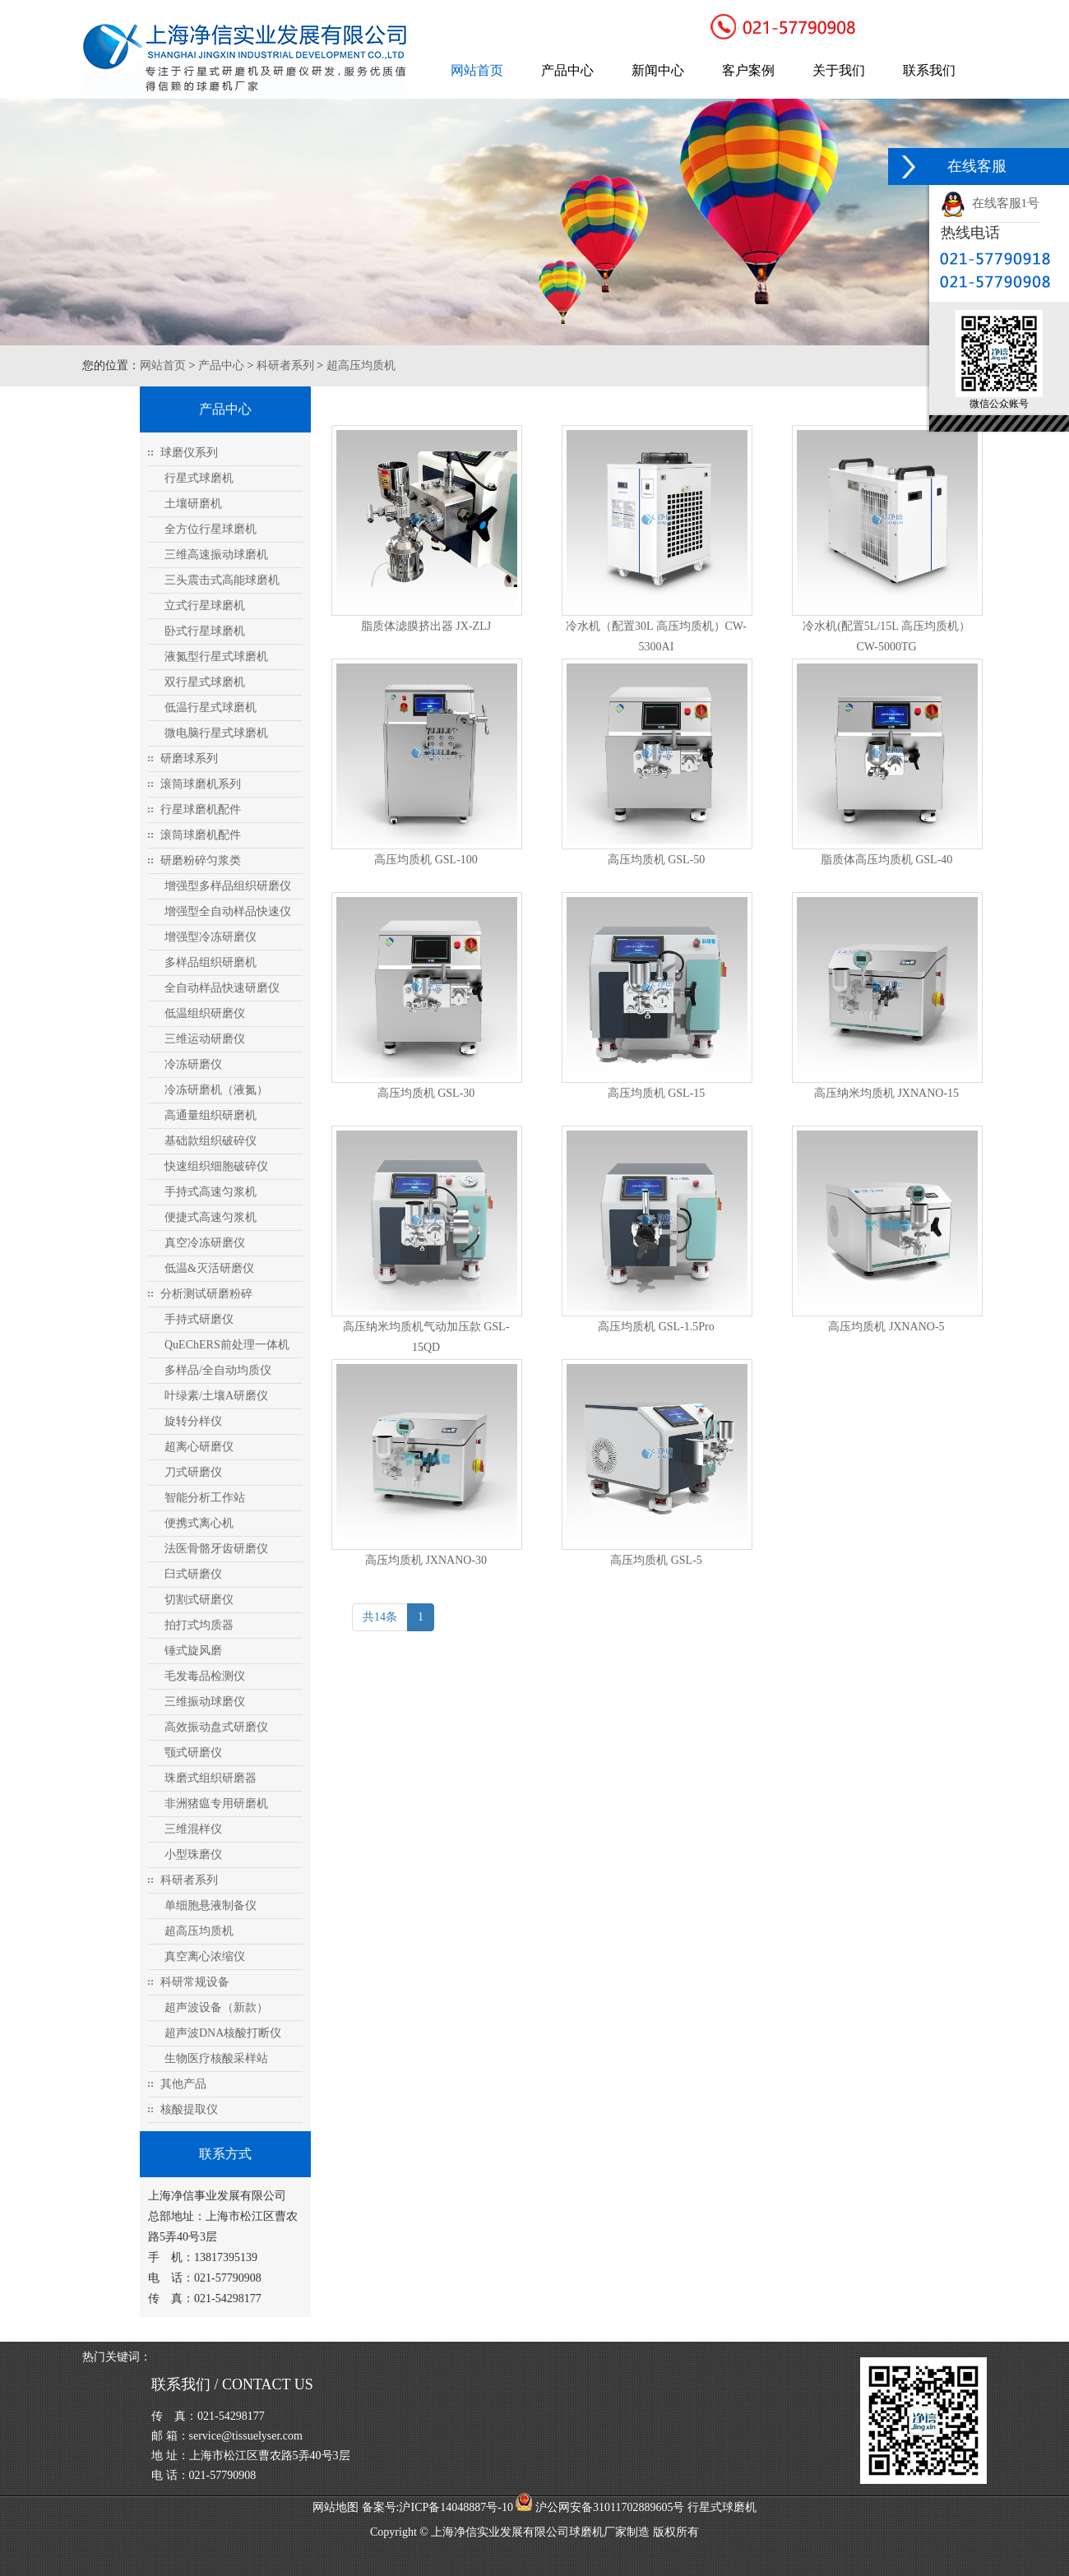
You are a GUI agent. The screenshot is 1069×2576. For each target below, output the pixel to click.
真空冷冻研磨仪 (204, 1243)
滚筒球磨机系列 (200, 784)
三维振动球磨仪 (204, 1701)
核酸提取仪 (189, 2109)
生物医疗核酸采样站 (216, 2058)
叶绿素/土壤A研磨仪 (216, 1396)
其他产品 (183, 2084)
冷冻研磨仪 (193, 1064)
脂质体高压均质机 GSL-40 (887, 859)
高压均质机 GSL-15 (657, 1093)
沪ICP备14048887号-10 (455, 2507)
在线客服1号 (990, 203)
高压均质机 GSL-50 (657, 859)
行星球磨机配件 (200, 809)
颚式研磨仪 (193, 1752)
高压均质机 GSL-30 (426, 1093)
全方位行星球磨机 (210, 529)
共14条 (380, 1617)
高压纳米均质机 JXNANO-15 (886, 1093)
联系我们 (929, 70)
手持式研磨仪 (199, 1319)
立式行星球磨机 (204, 605)
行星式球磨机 (199, 478)
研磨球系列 (189, 758)
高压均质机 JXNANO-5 (886, 1326)
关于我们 (838, 70)
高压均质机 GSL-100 (426, 859)
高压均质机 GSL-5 (656, 1560)
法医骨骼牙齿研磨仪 (216, 1548)
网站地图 (335, 2507)
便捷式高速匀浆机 (210, 1217)
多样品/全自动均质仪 (217, 1370)
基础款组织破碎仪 (210, 1141)
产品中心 (567, 70)
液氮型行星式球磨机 (216, 656)
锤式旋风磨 (193, 1650)
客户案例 (748, 70)
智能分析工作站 (204, 1497)
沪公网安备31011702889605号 (600, 2507)
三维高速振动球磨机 (216, 554)
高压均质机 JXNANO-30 (426, 1560)
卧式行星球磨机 (204, 631)
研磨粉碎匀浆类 (200, 860)
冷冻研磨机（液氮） (216, 1090)
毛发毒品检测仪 (204, 1676)
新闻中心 (658, 70)
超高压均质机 (361, 365)
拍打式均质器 (199, 1625)
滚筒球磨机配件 (200, 835)
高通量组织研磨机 (210, 1115)
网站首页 (477, 70)
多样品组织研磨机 (210, 962)
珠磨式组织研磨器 (210, 1778)
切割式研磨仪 (199, 1599)
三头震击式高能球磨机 (222, 580)
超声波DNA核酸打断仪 (222, 2033)
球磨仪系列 (189, 452)
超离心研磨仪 (199, 1447)
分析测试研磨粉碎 (206, 1294)
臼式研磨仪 (193, 1574)
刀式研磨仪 (193, 1472)
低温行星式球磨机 (210, 707)
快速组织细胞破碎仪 (216, 1166)
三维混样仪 (193, 1829)
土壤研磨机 (193, 503)
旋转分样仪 (193, 1421)
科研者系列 (285, 365)
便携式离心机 (199, 1523)
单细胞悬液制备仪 (210, 1905)
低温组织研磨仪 (204, 1013)
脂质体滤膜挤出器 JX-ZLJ (426, 626)
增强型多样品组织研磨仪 (227, 886)
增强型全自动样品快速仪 (227, 911)
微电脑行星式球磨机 (216, 733)
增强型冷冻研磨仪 (210, 937)
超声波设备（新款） (216, 2007)
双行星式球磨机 (204, 682)
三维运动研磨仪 (204, 1039)
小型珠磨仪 (193, 1854)
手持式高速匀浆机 (210, 1192)
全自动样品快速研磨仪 (222, 988)
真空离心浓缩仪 (204, 1956)
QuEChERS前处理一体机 (226, 1345)
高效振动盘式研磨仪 (216, 1727)
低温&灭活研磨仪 (209, 1268)
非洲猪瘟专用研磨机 (216, 1803)
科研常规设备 (194, 1982)
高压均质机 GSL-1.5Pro (656, 1326)
